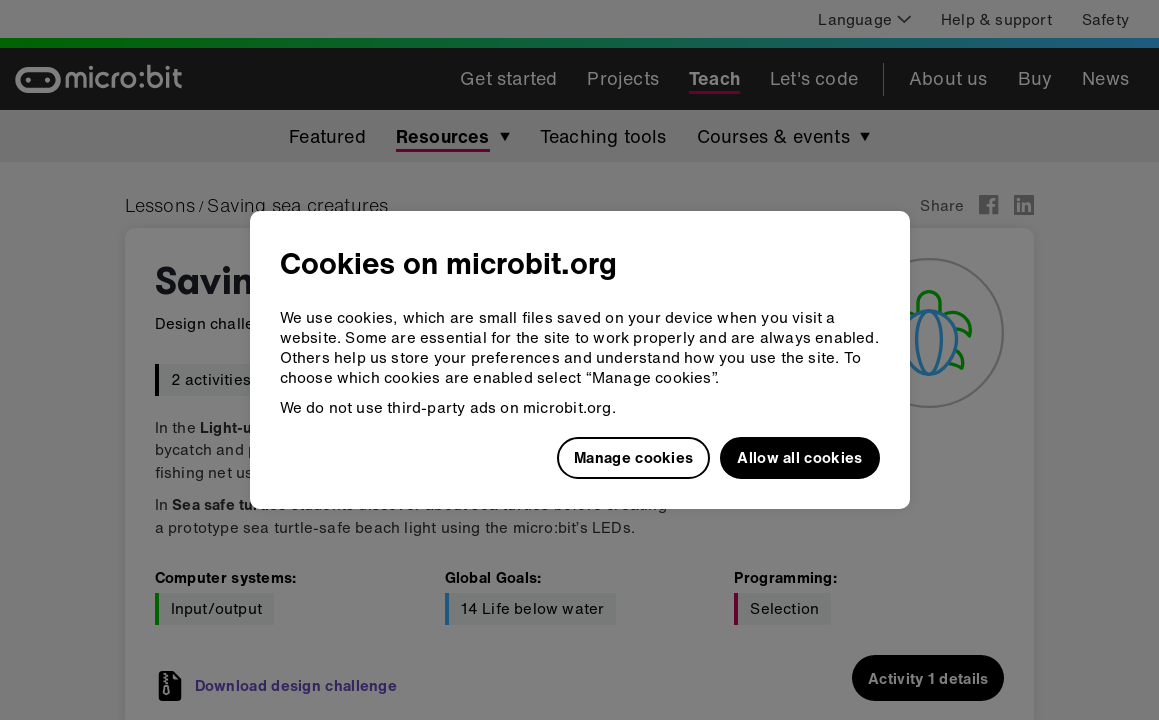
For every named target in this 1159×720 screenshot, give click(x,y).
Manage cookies (633, 457)
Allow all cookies (799, 457)
